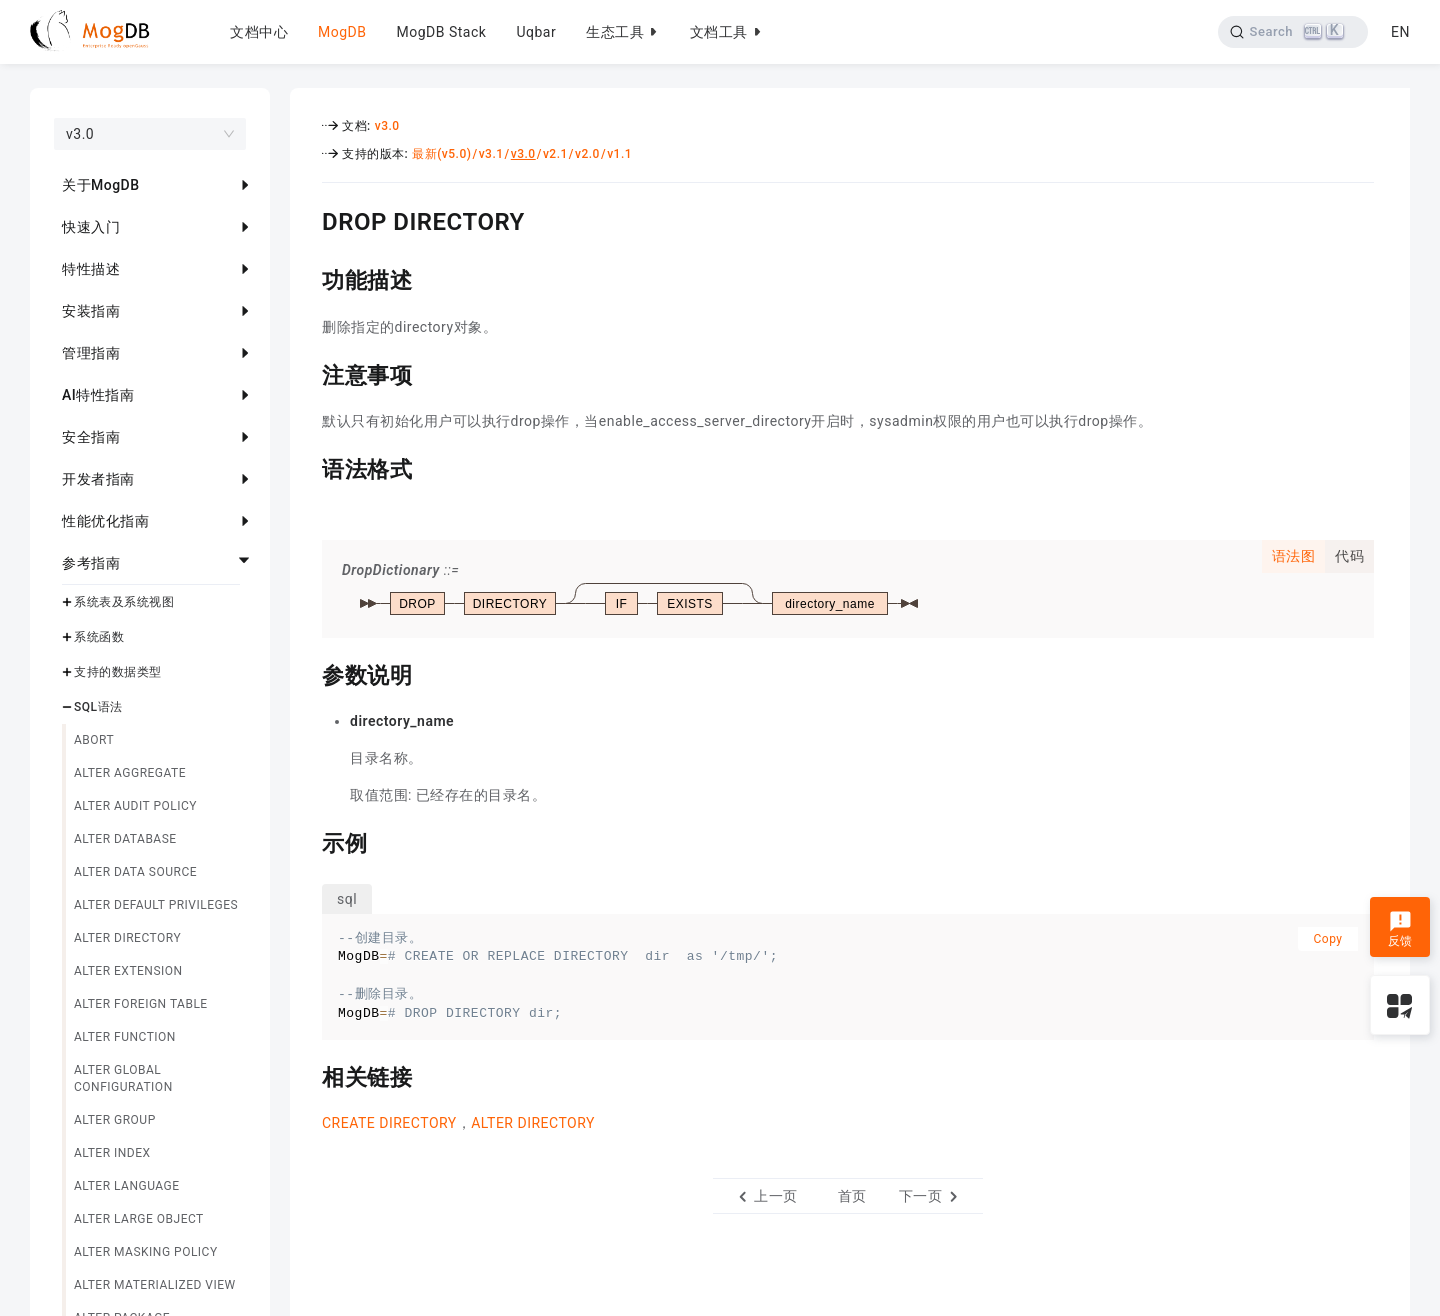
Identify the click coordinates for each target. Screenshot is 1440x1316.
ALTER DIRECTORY (127, 938)
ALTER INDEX (112, 1153)
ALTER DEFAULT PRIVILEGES (156, 905)
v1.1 (619, 154)
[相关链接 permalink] (307, 1075)
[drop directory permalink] (307, 219)
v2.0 (587, 154)
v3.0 (387, 126)
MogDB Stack (441, 32)
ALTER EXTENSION (128, 971)
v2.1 (555, 154)
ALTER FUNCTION (125, 1037)
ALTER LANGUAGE (127, 1186)
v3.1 (491, 154)
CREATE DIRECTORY (389, 1123)
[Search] (1293, 32)
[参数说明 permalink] (307, 673)
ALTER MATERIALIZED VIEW (155, 1285)
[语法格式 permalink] (307, 467)
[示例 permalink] (307, 841)
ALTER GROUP (115, 1120)
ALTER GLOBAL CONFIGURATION (123, 1078)
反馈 (1400, 929)
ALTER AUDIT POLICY (135, 806)
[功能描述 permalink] (307, 278)
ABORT (94, 740)
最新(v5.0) (441, 154)
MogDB (342, 32)
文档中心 (259, 32)
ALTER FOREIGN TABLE (141, 1004)
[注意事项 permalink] (307, 373)
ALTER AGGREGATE (130, 773)
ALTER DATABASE (125, 839)
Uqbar (536, 32)
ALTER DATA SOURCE (135, 872)
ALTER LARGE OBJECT (139, 1219)
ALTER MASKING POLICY (146, 1252)
